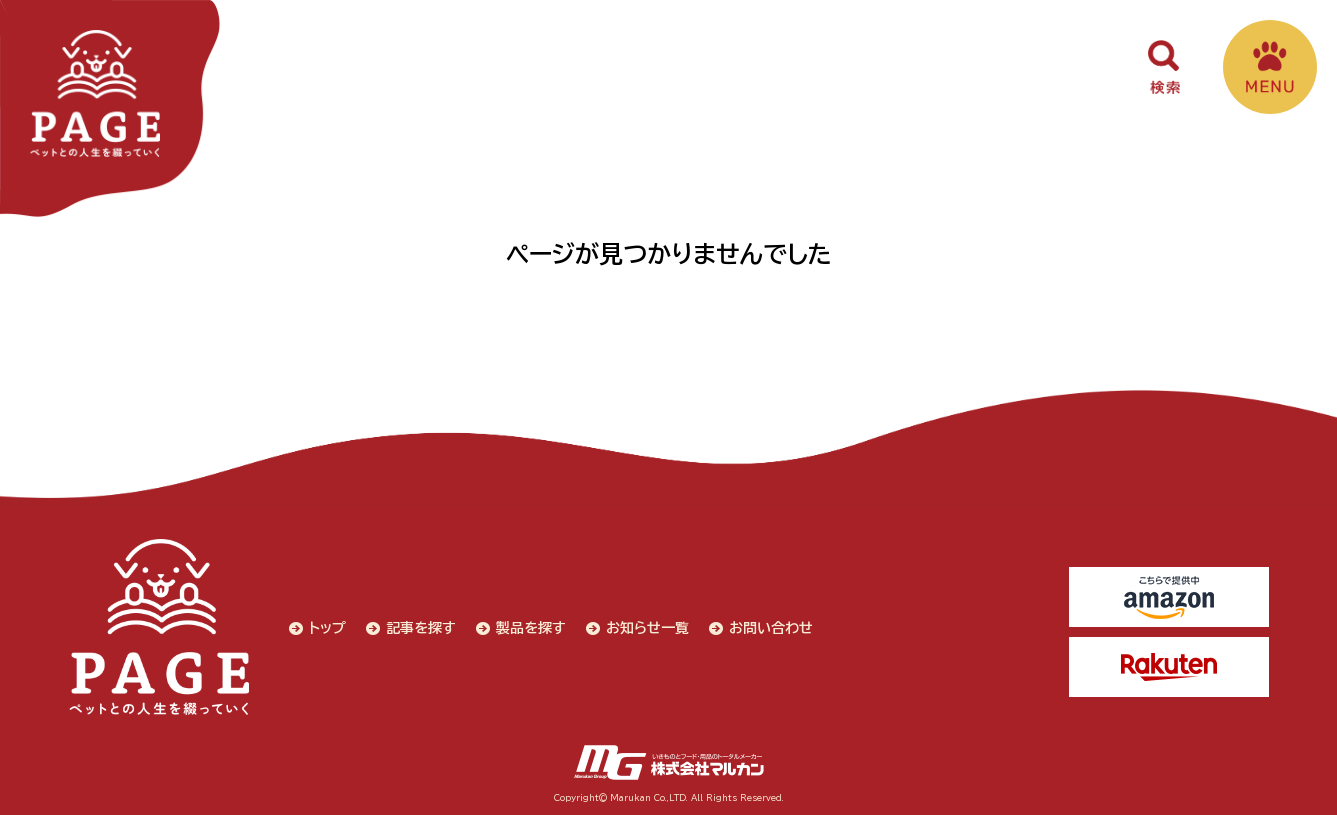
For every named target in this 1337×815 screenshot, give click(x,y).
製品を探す (531, 628)
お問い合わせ (771, 628)
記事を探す (421, 628)
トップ (327, 628)
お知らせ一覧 (647, 628)
